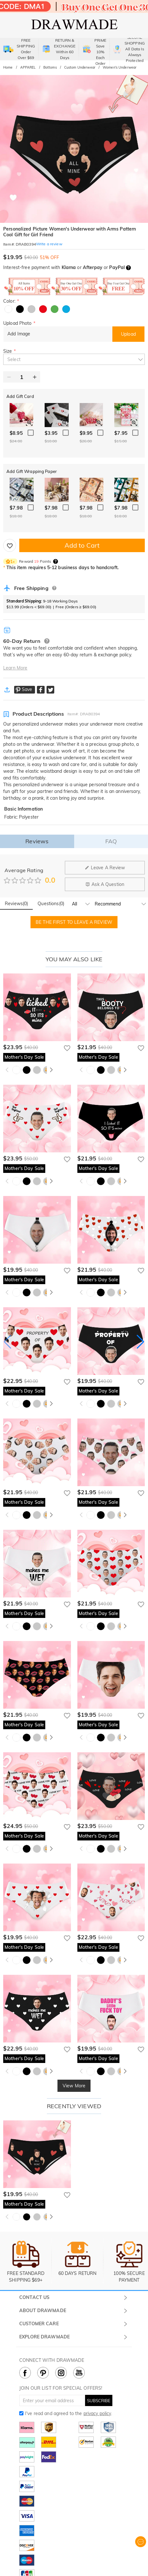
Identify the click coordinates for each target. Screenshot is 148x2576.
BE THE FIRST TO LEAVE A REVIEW (74, 922)
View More (74, 2086)
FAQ (111, 841)
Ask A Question (104, 884)
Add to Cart (82, 545)
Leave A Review (105, 868)
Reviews (36, 841)
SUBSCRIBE (98, 2400)
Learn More (15, 668)
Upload (128, 334)
